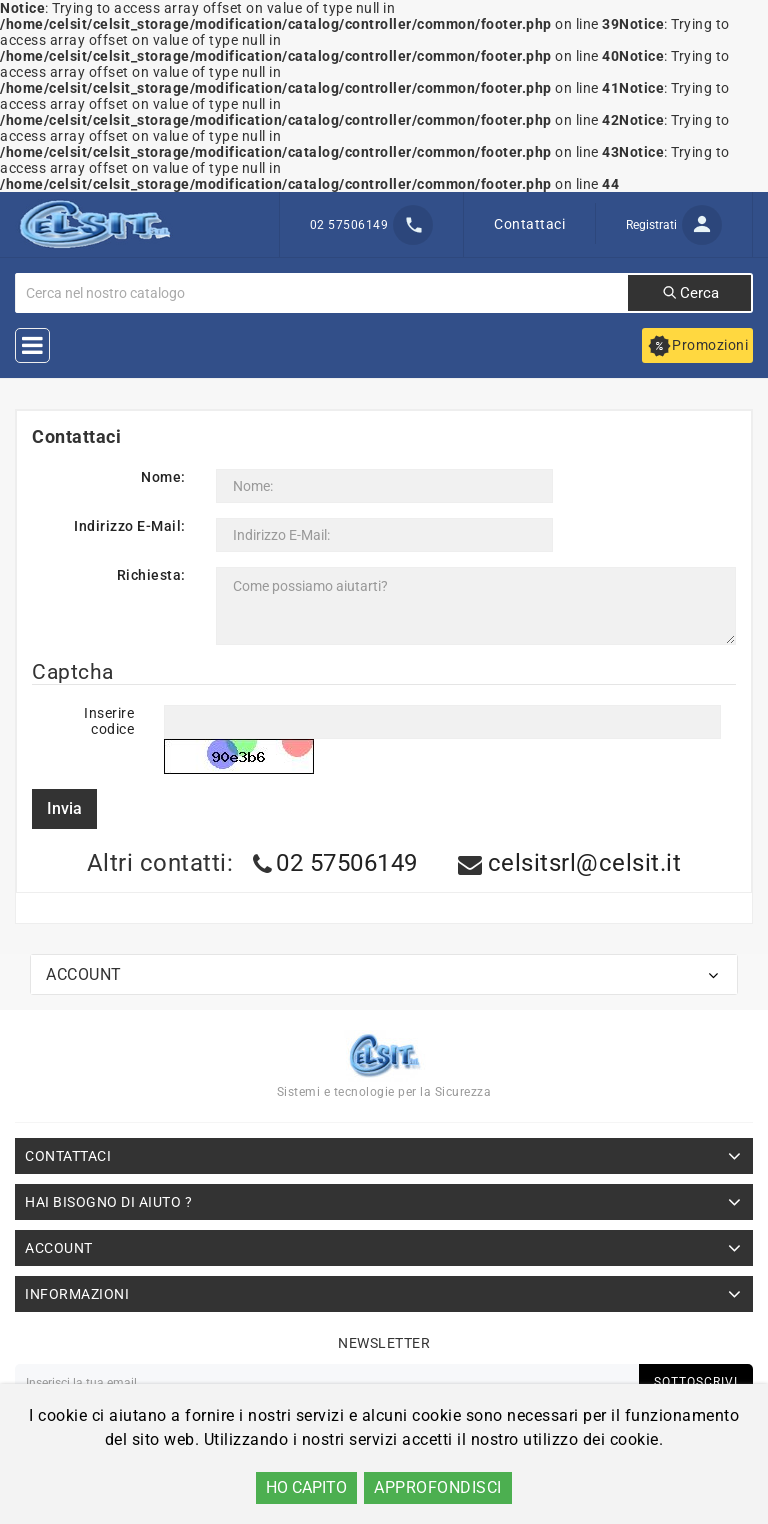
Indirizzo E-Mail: (130, 526)
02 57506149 (347, 863)
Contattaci (529, 224)
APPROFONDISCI (438, 1487)
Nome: (163, 477)
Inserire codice (109, 721)
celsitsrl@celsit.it (585, 863)
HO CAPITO (306, 1487)
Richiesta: (151, 575)
